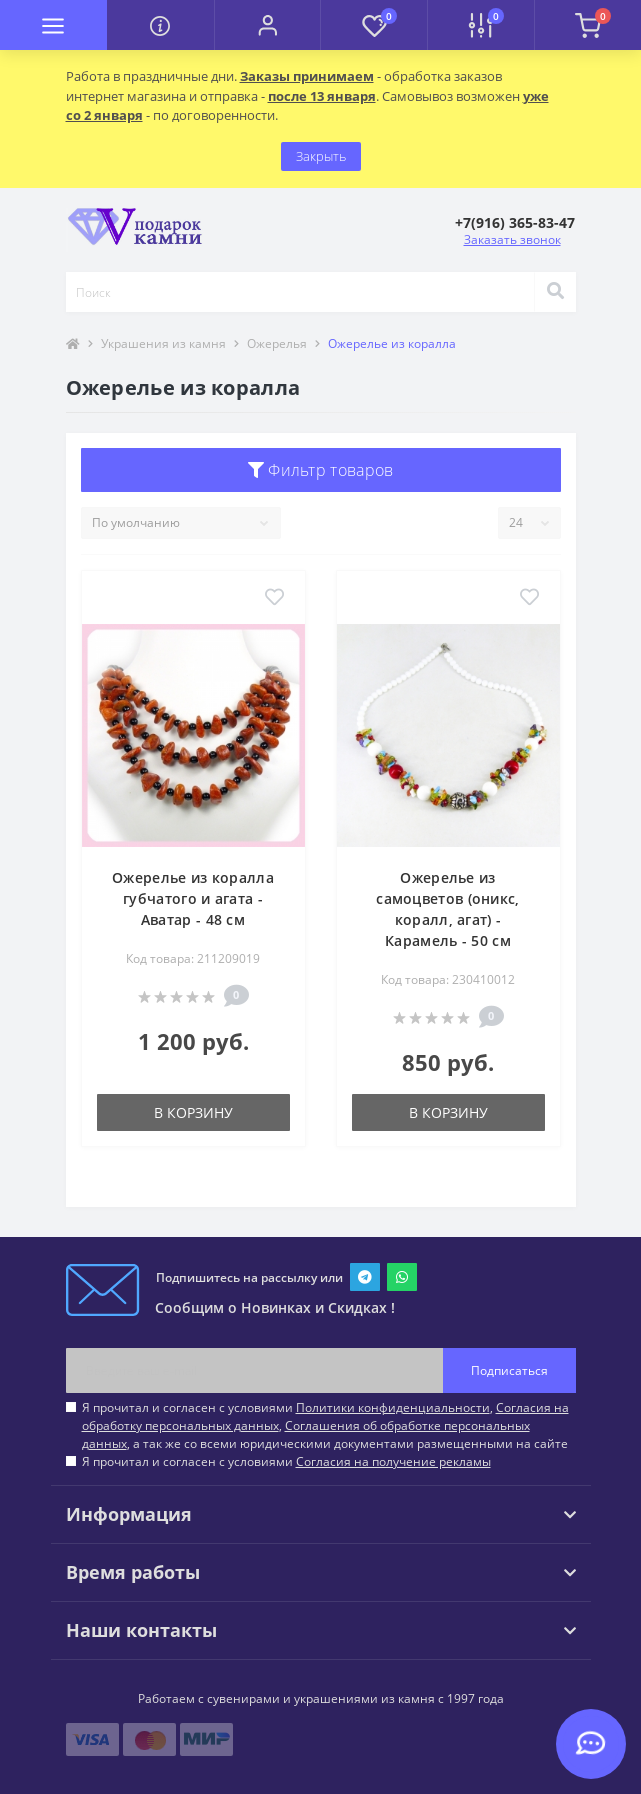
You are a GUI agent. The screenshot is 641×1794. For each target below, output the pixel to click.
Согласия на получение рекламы (393, 1461)
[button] (267, 25)
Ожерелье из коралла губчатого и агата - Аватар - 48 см (193, 898)
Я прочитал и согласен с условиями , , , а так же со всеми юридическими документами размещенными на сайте (325, 1425)
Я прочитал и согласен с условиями (286, 1461)
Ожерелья (277, 343)
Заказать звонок (512, 239)
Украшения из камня (163, 343)
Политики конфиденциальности (393, 1407)
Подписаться (509, 1370)
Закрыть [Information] (321, 156)
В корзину (193, 1112)
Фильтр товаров (321, 470)
